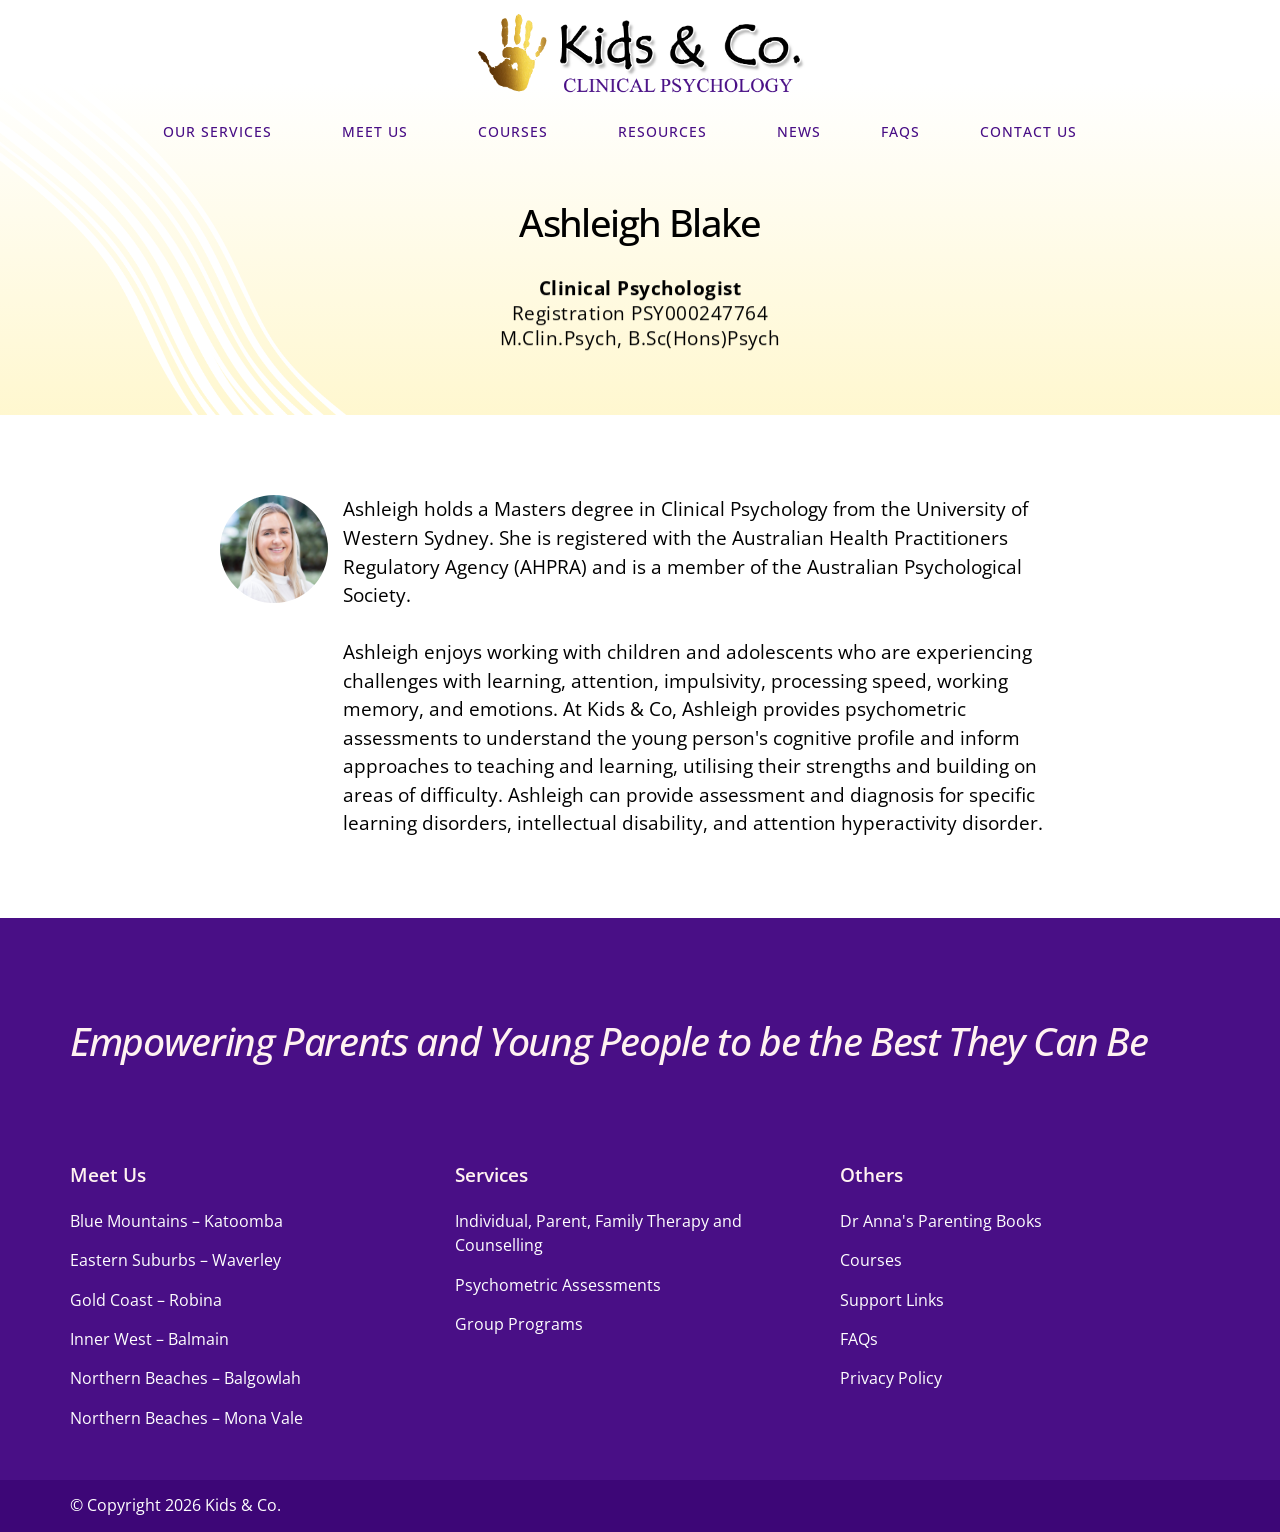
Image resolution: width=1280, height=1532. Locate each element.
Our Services (222, 132)
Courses (518, 132)
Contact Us (1033, 132)
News (799, 132)
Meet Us (380, 132)
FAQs (900, 132)
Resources (667, 132)
